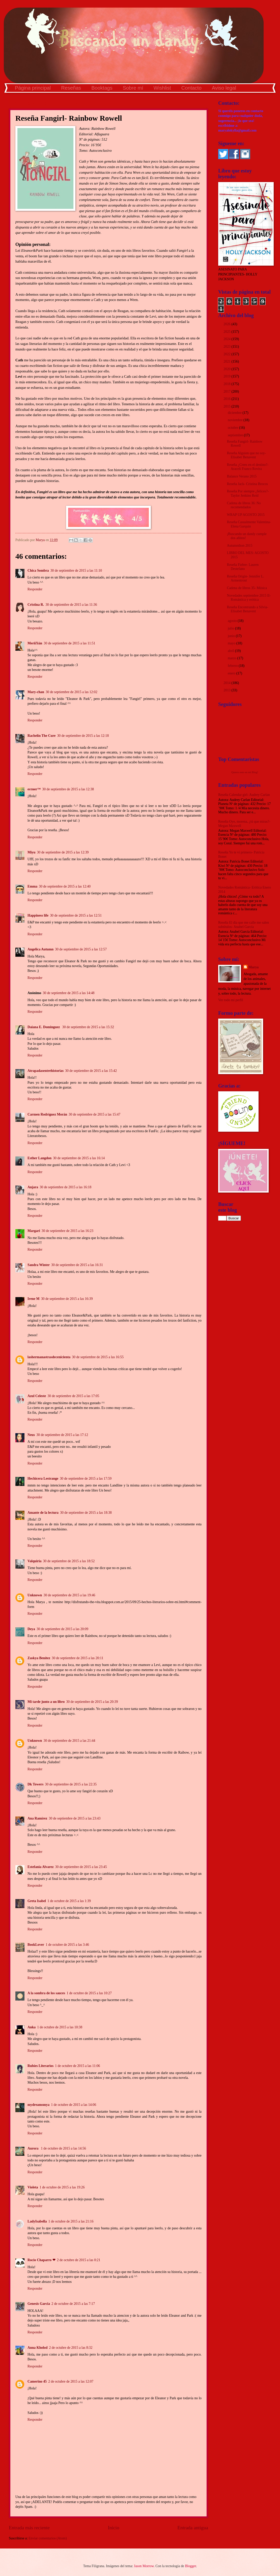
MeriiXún (34, 643)
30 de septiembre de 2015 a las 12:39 (63, 852)
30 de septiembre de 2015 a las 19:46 (69, 1595)
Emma (32, 886)
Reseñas (71, 88)
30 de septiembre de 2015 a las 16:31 (77, 1265)
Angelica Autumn (40, 949)
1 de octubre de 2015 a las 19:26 (62, 2187)
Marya (253, 967)
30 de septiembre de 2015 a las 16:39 (67, 1299)
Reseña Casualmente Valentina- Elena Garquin (249, 524)
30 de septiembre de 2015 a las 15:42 (91, 1071)
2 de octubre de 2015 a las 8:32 (70, 2348)
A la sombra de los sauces (46, 1993)
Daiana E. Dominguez (44, 1027)
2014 (227, 683)
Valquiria (34, 1561)
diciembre (235, 413)
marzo (232, 658)
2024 (227, 339)
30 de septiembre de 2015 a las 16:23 (67, 1231)
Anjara (32, 1187)
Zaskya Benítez (38, 1658)
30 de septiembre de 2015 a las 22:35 (71, 1784)
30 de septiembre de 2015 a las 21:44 (69, 1740)
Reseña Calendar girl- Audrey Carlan (244, 795)
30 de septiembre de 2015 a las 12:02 (71, 692)
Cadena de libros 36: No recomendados (244, 505)
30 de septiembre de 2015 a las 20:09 (62, 1629)
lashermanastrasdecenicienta (48, 1357)
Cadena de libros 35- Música (247, 588)
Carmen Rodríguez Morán (47, 1114)
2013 (227, 690)
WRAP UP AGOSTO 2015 (245, 515)
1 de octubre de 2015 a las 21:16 (71, 2221)
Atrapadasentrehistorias (45, 1071)
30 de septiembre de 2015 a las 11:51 (69, 643)
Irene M (33, 1299)
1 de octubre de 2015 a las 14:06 (73, 2105)
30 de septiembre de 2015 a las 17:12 (62, 1435)
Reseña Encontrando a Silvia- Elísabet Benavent (247, 609)
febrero (233, 666)
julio (231, 628)
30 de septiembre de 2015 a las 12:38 (68, 789)
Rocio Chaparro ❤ (41, 2260)
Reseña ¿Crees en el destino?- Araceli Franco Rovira (247, 467)
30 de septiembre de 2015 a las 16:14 (79, 1158)
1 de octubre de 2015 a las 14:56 (63, 2148)
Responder (34, 589)
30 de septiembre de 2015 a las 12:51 (76, 915)
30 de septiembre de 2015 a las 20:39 (92, 1702)
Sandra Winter (38, 1265)
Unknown (34, 1595)
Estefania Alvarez (40, 1867)
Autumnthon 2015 (239, 545)
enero (232, 673)
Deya (31, 1629)
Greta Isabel (36, 1901)
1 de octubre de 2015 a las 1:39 (69, 1901)
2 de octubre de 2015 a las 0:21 (78, 2260)
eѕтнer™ (34, 789)
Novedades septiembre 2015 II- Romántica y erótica (249, 598)
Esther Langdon (39, 1158)
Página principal (33, 88)
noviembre (235, 420)
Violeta (32, 2187)
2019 (227, 376)
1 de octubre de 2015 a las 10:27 (89, 1993)
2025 (227, 332)
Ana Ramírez (37, 1818)
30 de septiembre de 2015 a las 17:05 (73, 1396)
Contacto (191, 88)
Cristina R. (35, 605)
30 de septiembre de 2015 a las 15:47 (94, 1114)
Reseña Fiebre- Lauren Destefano (243, 567)
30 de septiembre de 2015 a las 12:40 (65, 886)
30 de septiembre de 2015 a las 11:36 (71, 605)
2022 (227, 354)
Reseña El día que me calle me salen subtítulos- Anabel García (243, 925)
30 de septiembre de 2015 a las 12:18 (83, 736)
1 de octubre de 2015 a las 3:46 (67, 1945)
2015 (227, 406)
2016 (227, 399)
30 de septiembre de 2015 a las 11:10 (76, 570)
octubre (233, 428)
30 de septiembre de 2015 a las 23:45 (81, 1867)
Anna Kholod (37, 2348)
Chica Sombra (38, 570)
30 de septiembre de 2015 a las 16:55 (98, 1357)
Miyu (31, 852)
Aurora (33, 2148)
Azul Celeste (36, 1396)
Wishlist (162, 88)
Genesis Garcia (38, 2304)
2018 (227, 384)
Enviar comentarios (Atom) (48, 2538)
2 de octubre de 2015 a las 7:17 (73, 2304)
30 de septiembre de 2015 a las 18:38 (86, 1512)
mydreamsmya (38, 2105)
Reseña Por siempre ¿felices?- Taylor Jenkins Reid (248, 493)
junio (232, 636)
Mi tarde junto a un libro (46, 1702)
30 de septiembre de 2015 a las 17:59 (85, 1478)
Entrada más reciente (29, 2527)
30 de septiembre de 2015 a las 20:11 (77, 1658)
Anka (31, 2027)
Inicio (113, 2527)
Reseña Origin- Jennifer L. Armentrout (245, 578)
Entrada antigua (192, 2527)
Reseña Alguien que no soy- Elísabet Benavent (246, 455)
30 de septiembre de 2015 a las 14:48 (68, 993)
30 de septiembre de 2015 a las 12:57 (81, 949)
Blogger (190, 2566)
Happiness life (37, 915)
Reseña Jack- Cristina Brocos (247, 484)
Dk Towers (35, 1784)
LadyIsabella (37, 2221)
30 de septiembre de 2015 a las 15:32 (88, 1027)
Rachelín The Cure (41, 736)
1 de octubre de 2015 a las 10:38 (59, 2027)
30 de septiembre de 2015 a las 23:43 (74, 1818)
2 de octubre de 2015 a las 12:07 (70, 2381)
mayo (232, 643)
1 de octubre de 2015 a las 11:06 (77, 2066)
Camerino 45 (37, 2381)
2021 (227, 361)
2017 (227, 391)
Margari (33, 1231)
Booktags (101, 88)
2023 (227, 346)
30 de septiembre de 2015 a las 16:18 (65, 1187)
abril (231, 651)
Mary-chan (35, 692)
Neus (31, 1435)
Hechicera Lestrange (42, 1478)
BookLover (35, 1945)
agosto (233, 621)
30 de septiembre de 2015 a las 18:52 (69, 1561)
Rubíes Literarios (40, 2066)
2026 (227, 324)
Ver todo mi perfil (230, 1000)
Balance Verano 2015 (242, 476)
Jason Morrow (144, 2566)
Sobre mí (133, 88)
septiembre (236, 435)
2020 (227, 369)
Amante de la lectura (43, 1512)
